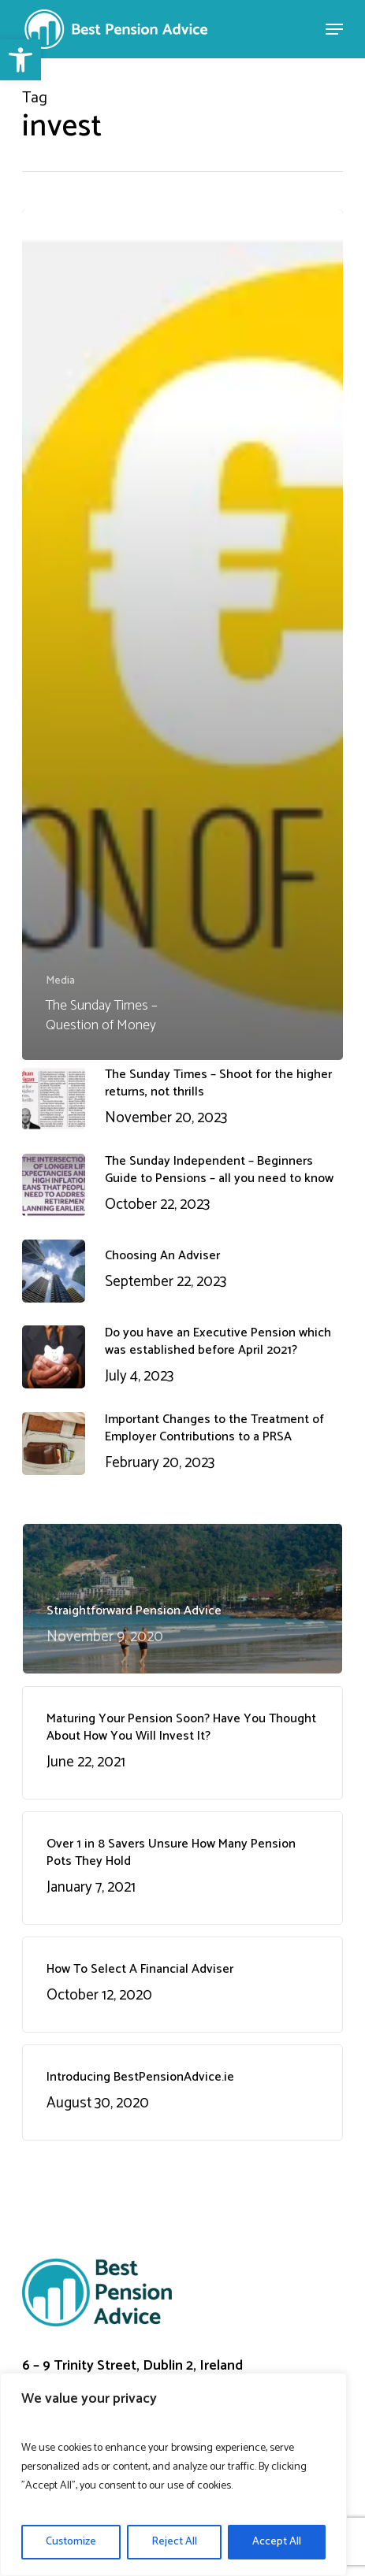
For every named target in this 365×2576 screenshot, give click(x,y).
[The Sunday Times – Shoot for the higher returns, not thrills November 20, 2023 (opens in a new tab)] (182, 1098)
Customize (71, 2542)
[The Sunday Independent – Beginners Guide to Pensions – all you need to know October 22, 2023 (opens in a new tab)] (182, 1185)
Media (60, 980)
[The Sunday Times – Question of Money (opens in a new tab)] (182, 634)
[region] (173, 2474)
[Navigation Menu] (334, 29)
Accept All (276, 2542)
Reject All (174, 2542)
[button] (20, 59)
